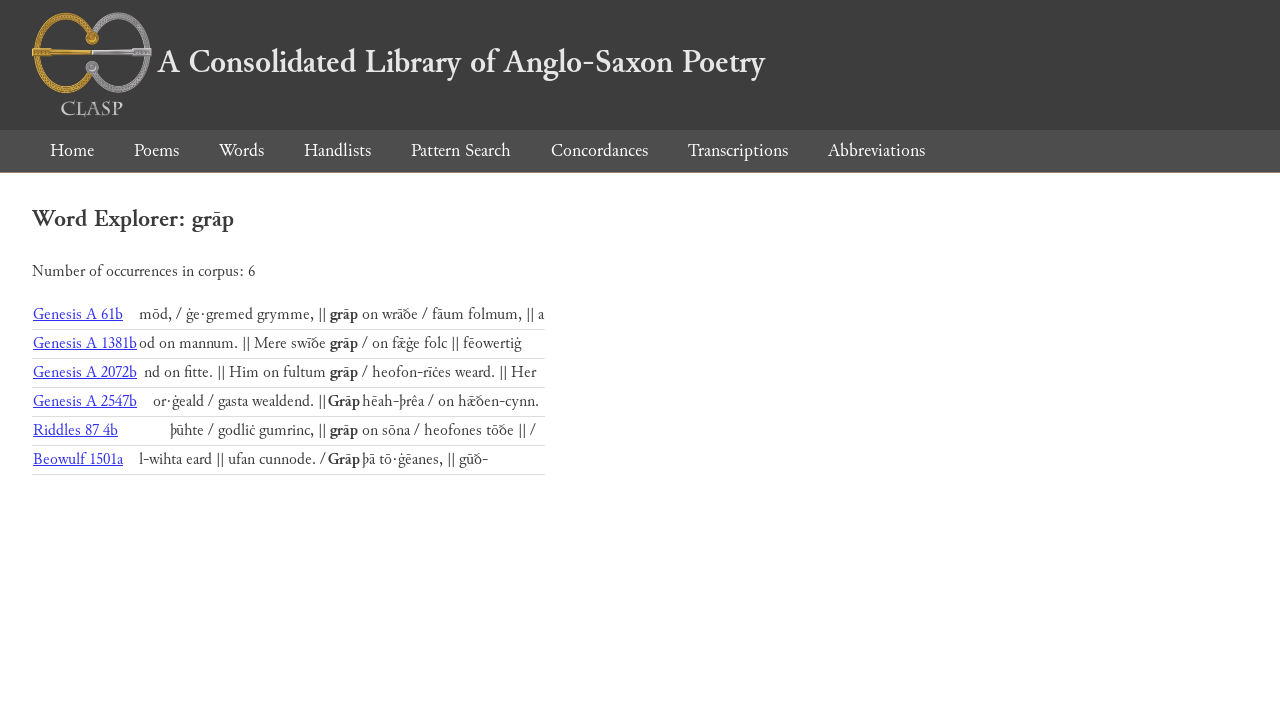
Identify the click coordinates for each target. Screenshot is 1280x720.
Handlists (337, 150)
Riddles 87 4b (75, 430)
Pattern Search (461, 150)
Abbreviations (876, 150)
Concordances (599, 150)
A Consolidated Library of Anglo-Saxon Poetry (398, 62)
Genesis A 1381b (85, 343)
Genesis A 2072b (85, 372)
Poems (156, 150)
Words (241, 150)
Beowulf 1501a (78, 459)
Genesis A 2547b (85, 401)
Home (72, 150)
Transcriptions (738, 150)
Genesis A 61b (78, 314)
